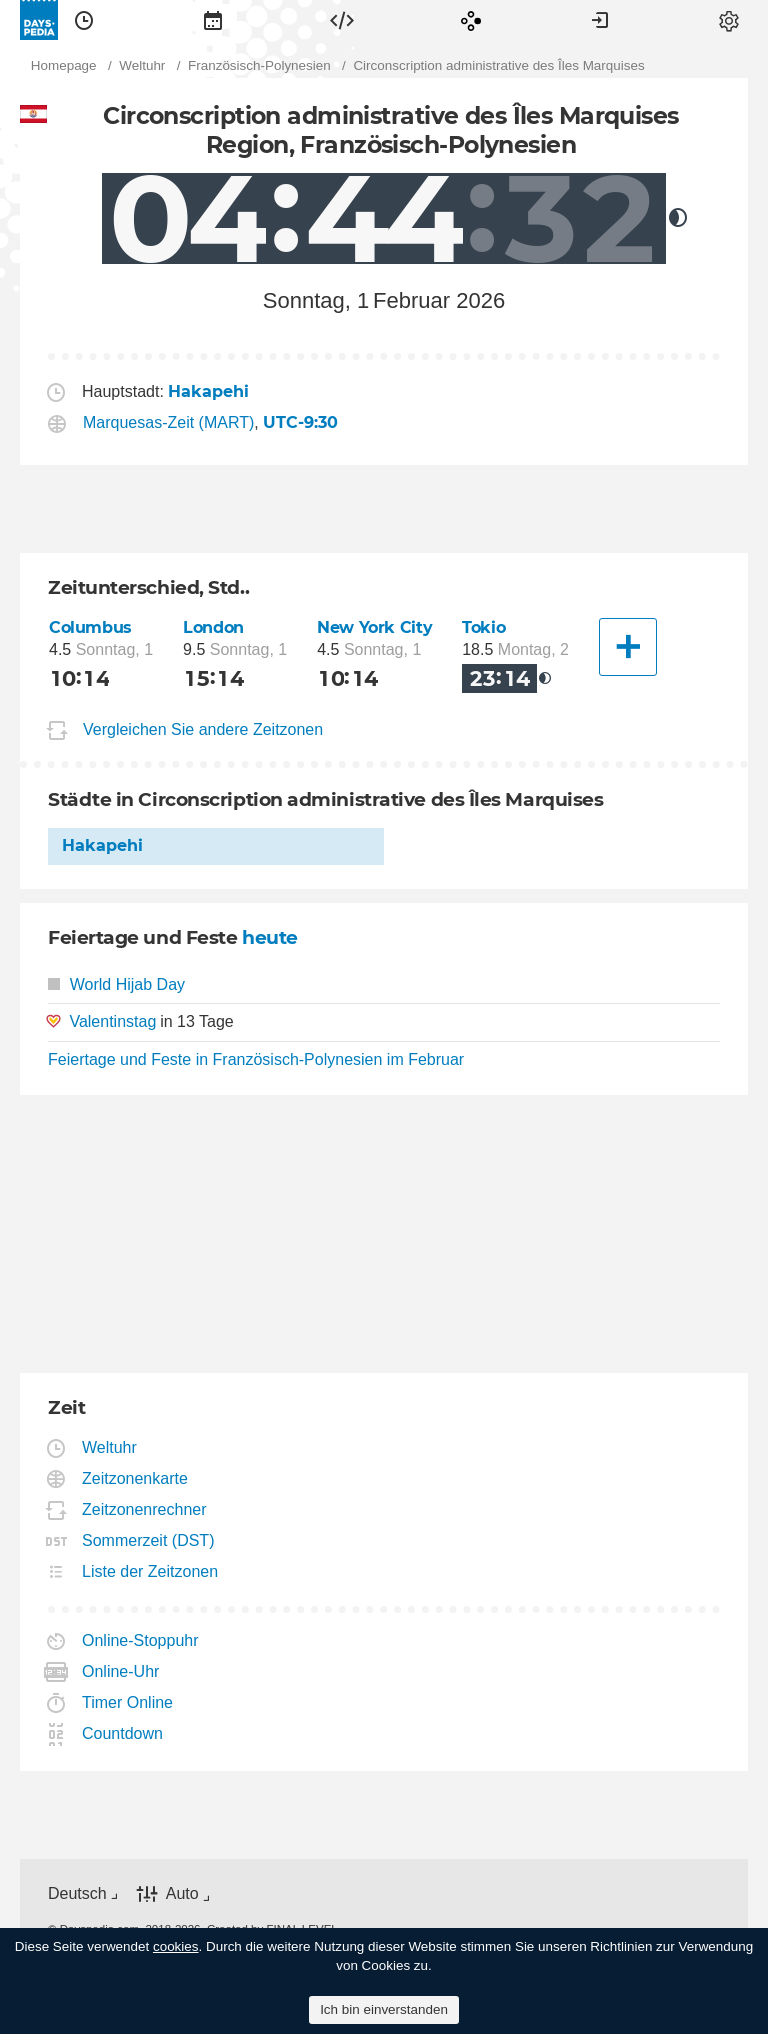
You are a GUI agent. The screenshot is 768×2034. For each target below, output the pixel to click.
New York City (374, 627)
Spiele (471, 20)
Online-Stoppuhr (141, 1640)
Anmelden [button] (600, 20)
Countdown (123, 1733)
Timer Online (128, 1702)
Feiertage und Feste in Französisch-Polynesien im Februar (256, 1059)
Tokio (483, 627)
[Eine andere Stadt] (628, 647)
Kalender (213, 20)
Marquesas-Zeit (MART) (168, 422)
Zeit (84, 20)
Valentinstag (112, 1021)
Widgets (342, 20)
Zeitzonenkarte (135, 1478)
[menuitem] (84, 20)
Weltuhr (110, 1447)
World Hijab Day (116, 984)
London (213, 627)
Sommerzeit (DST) (148, 1540)
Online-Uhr (121, 1671)
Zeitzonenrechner (145, 1509)
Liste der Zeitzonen (150, 1571)
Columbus (90, 627)
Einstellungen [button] (729, 20)
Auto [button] (182, 1893)
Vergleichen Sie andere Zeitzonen (203, 729)
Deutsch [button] (77, 1893)
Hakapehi (102, 845)
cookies (176, 1946)
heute (270, 937)
